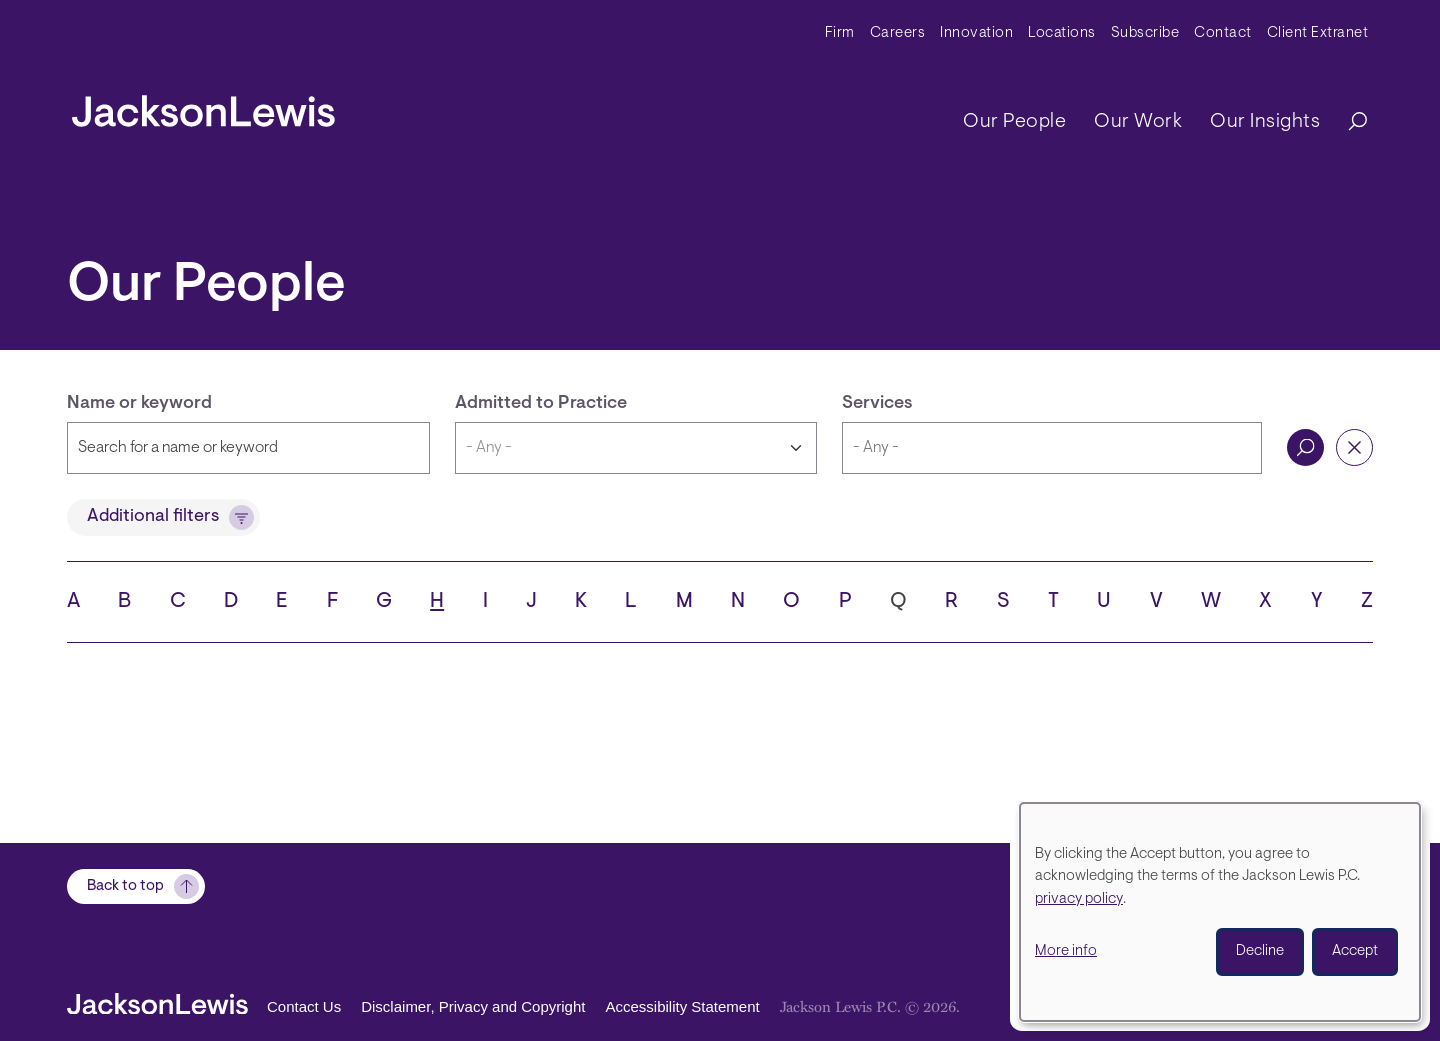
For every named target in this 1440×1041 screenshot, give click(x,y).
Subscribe (1145, 33)
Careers (898, 33)
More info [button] (1066, 951)
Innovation (976, 33)
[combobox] (1052, 448)
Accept (1355, 951)
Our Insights (1265, 122)
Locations (1062, 33)
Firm (840, 33)
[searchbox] (1052, 448)
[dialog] (1220, 912)
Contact (1223, 33)
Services (877, 404)
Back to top (125, 886)
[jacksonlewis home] (203, 106)
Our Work (1138, 122)
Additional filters (153, 517)
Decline (1260, 951)
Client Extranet (1318, 33)
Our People (1014, 122)
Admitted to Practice (541, 404)
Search (1305, 447)
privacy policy (1079, 899)
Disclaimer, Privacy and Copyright (473, 1006)
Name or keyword (139, 404)
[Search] (1348, 122)
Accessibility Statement (682, 1006)
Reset (1354, 447)
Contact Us (304, 1006)
